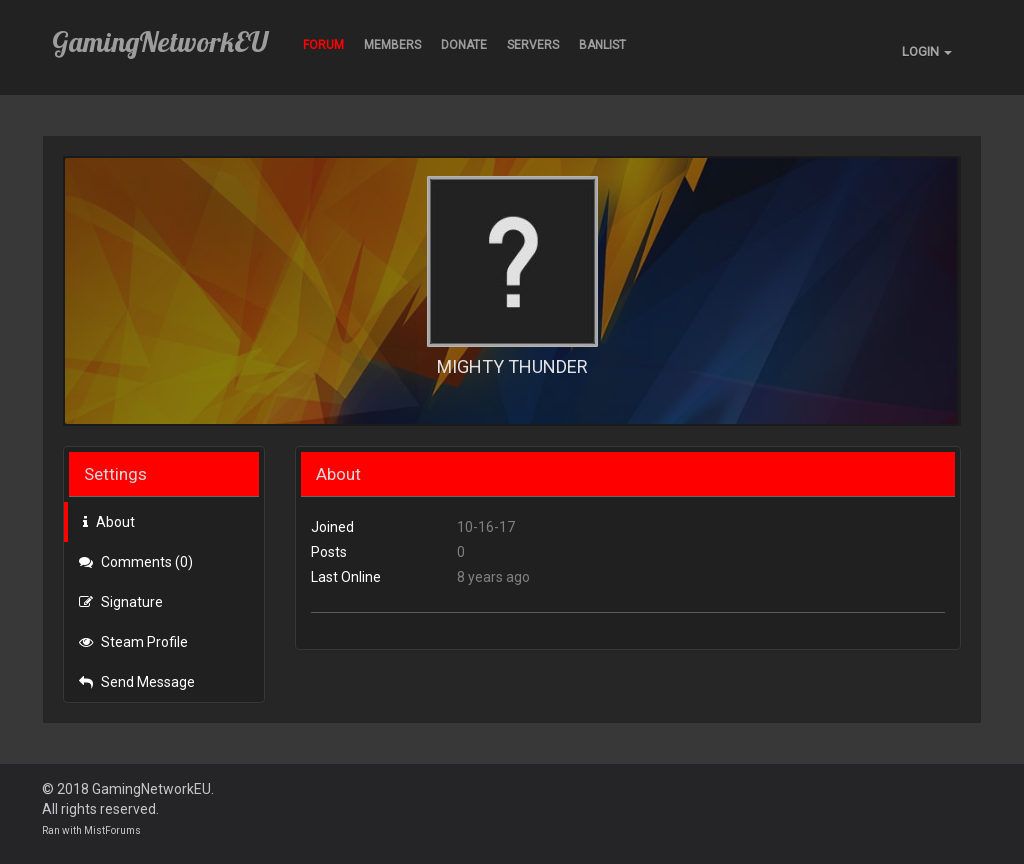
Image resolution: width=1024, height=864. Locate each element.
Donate (464, 45)
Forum (323, 45)
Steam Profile (133, 642)
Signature (121, 602)
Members (392, 45)
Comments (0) (136, 562)
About (109, 522)
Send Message (137, 682)
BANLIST (602, 45)
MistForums (112, 830)
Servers (533, 45)
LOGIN (927, 51)
